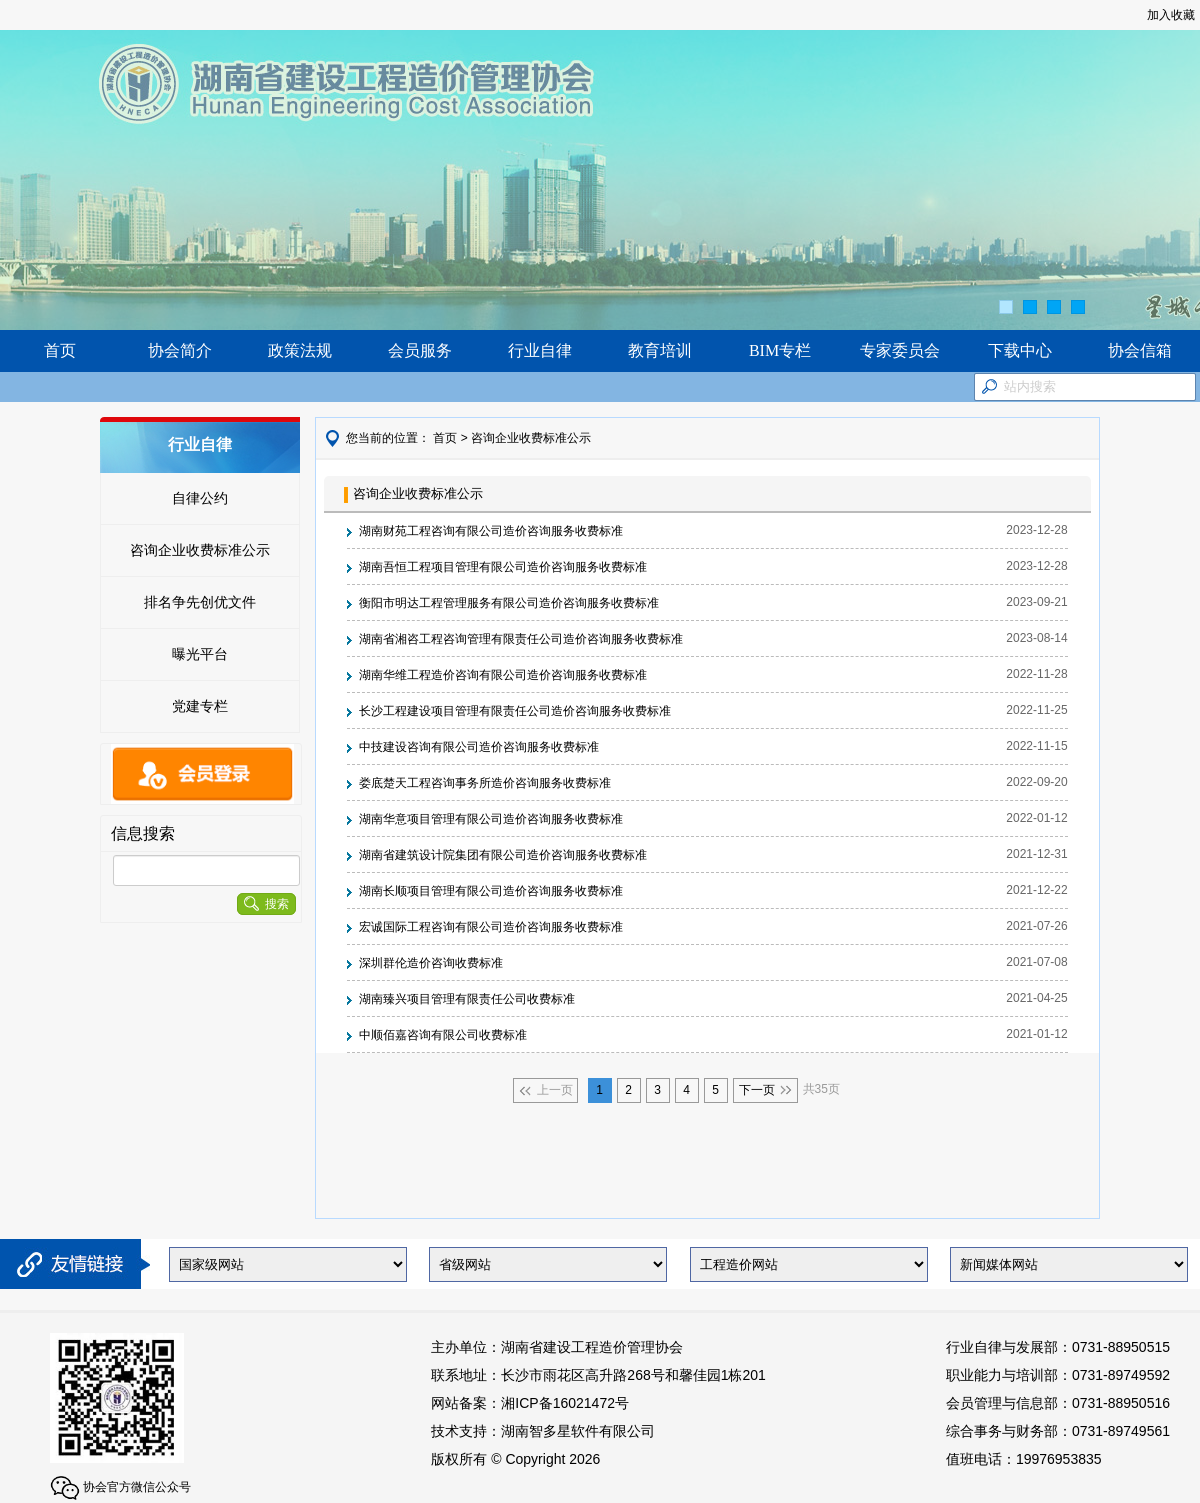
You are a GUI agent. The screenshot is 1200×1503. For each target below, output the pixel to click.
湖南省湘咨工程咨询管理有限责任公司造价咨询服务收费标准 (521, 639)
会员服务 (420, 350)
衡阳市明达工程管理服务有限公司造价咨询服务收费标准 (509, 603)
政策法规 (300, 350)
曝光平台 (200, 654)
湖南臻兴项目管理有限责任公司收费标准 (467, 999)
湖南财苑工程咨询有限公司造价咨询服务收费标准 (491, 531)
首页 (60, 350)
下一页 (757, 1090)
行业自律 (540, 350)
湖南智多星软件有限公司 (578, 1431)
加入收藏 (1171, 15)
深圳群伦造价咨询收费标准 (431, 963)
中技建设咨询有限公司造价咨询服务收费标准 (479, 747)
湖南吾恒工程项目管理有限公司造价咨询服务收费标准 (503, 567)
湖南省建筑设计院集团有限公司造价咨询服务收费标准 (503, 855)
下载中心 (1020, 350)
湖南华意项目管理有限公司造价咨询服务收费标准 (491, 819)
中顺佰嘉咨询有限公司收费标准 (443, 1035)
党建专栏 (200, 706)
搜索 (266, 903)
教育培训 (660, 350)
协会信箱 (1140, 350)
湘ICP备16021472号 (565, 1403)
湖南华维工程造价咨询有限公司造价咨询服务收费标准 (503, 675)
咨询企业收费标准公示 (200, 550)
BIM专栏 (780, 350)
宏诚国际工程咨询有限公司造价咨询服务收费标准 (491, 927)
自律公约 (200, 498)
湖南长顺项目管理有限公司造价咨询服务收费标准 (491, 891)
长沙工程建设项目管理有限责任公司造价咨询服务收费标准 (515, 711)
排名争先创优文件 (200, 602)
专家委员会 (900, 350)
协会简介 (180, 350)
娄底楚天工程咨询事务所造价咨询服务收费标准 (485, 783)
